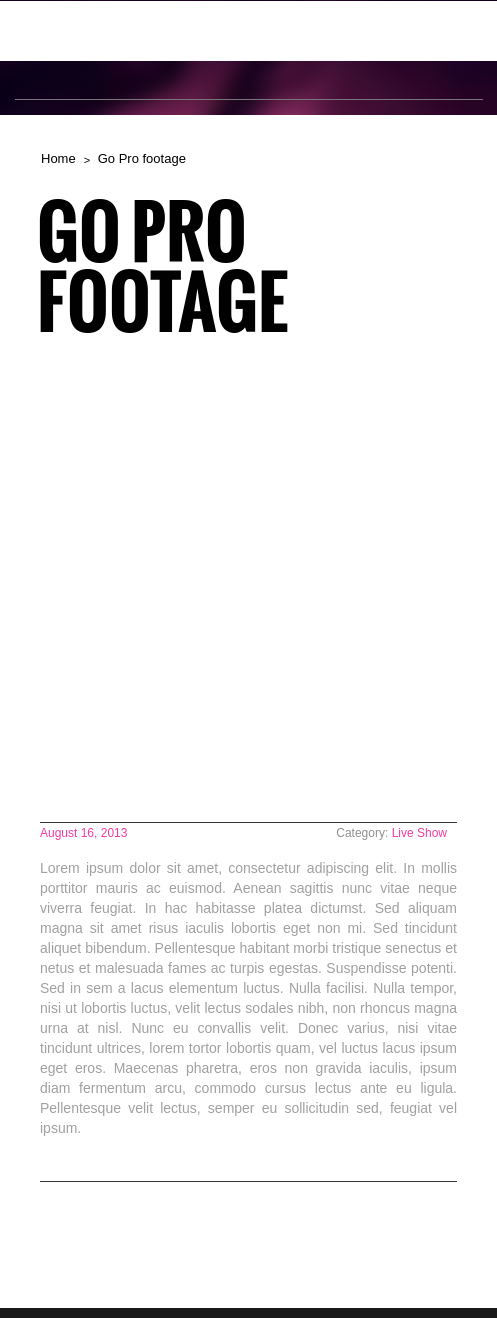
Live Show (419, 833)
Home (58, 158)
